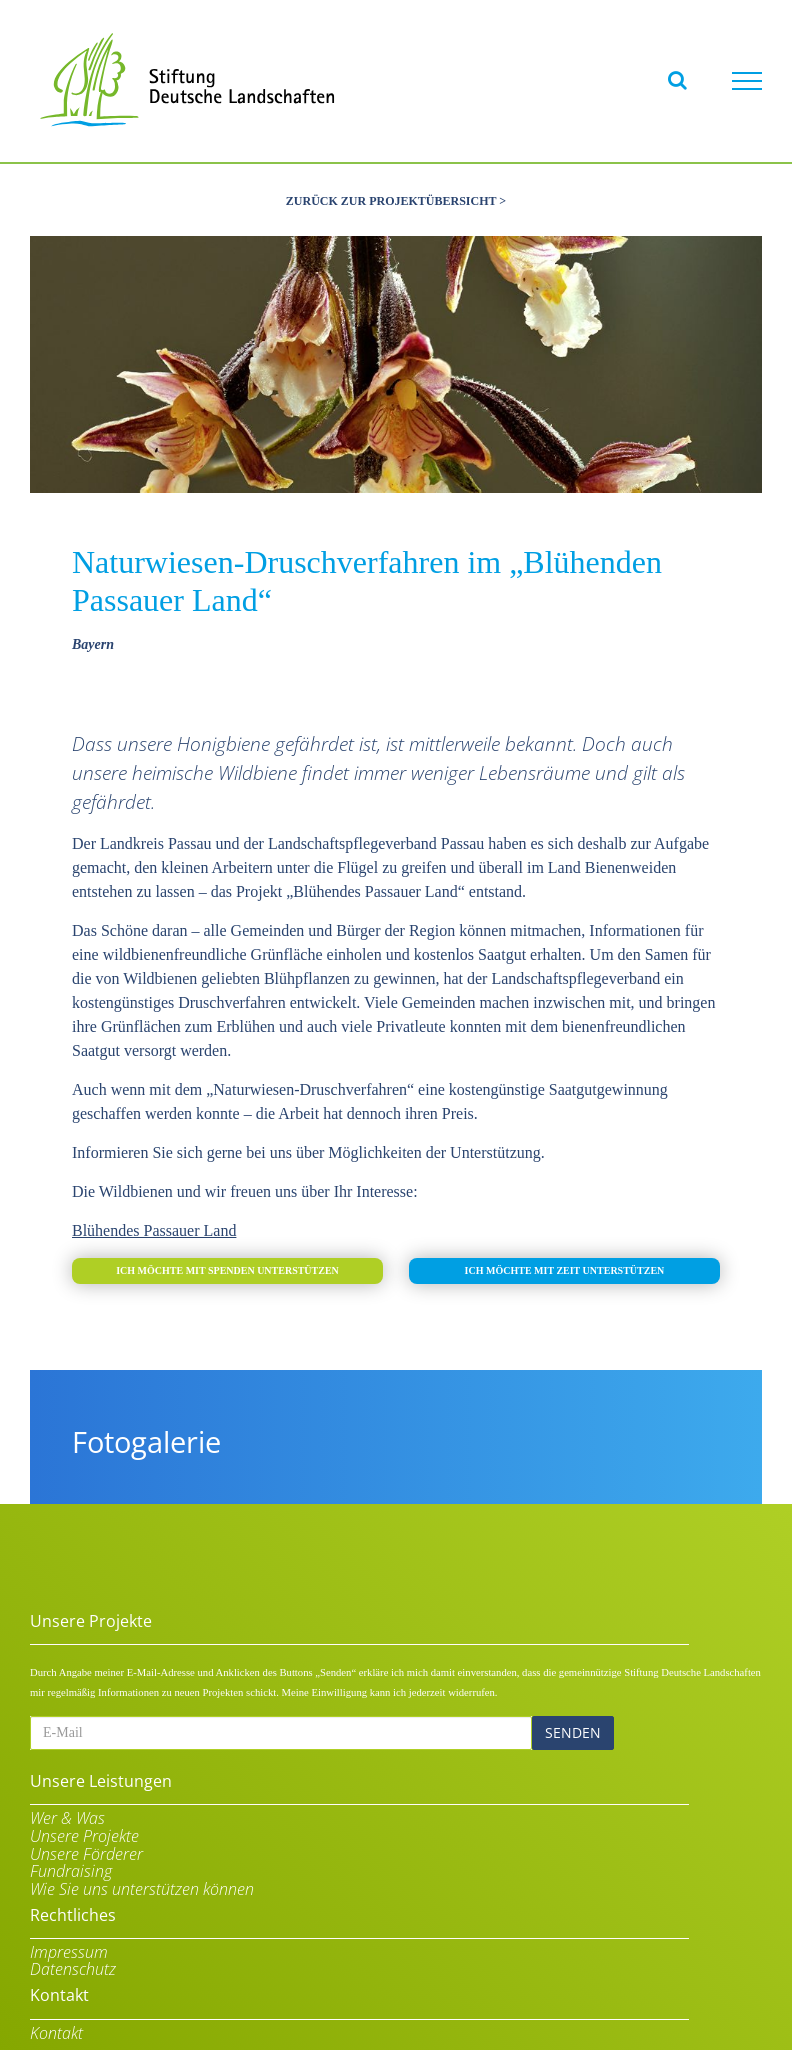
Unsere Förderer (86, 1852)
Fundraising (71, 1870)
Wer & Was (67, 1817)
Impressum (69, 1950)
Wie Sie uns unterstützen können (142, 1887)
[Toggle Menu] (747, 81)
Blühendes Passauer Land (154, 1227)
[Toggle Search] (677, 80)
